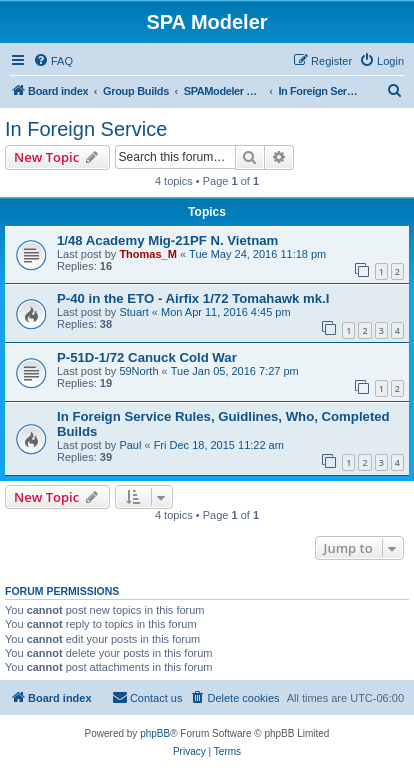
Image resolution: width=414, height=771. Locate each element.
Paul (130, 445)
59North (138, 371)
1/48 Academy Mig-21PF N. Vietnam (167, 240)
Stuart (133, 312)
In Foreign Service (86, 129)
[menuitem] (53, 61)
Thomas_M (147, 254)
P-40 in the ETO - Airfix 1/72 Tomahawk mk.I (193, 298)
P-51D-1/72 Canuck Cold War (147, 357)
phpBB (155, 733)
